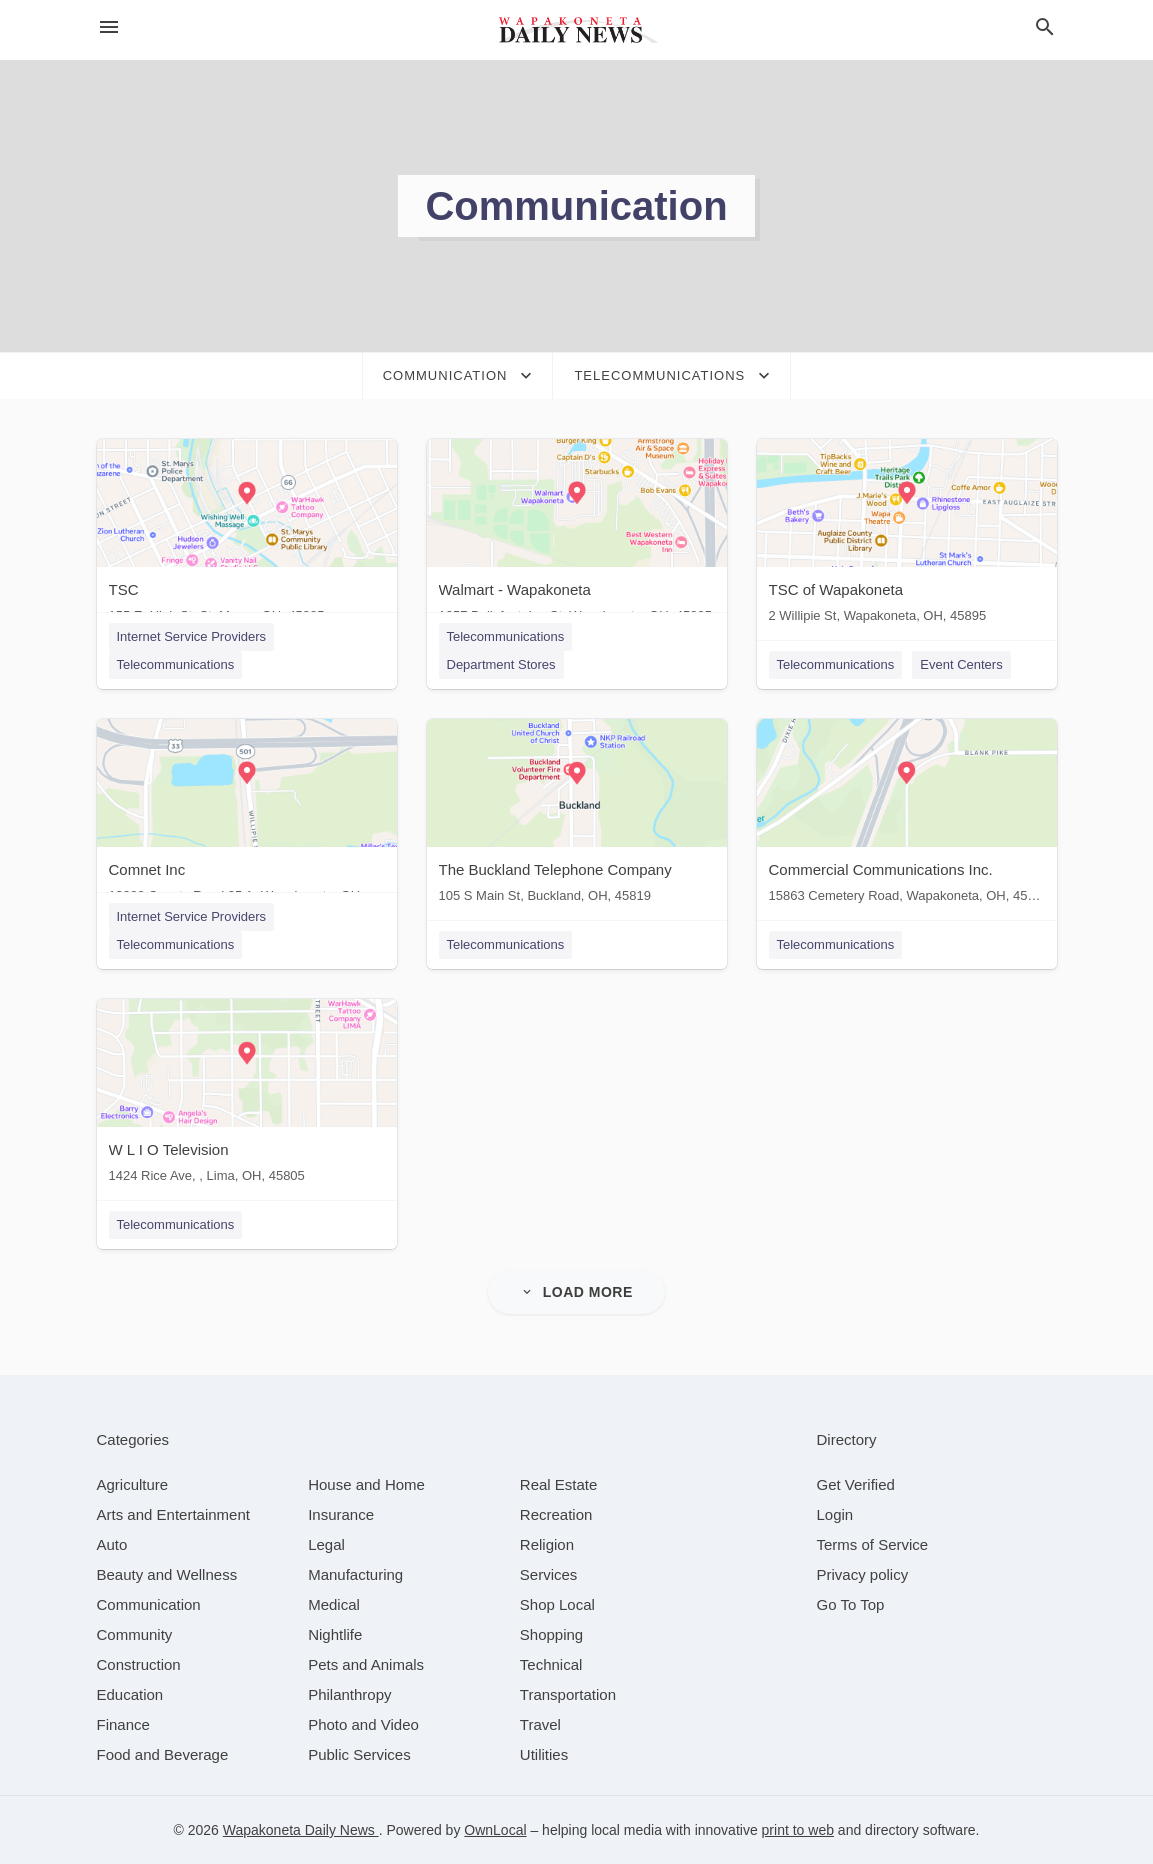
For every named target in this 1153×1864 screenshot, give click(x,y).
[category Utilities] (544, 1754)
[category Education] (130, 1694)
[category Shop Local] (557, 1604)
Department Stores (501, 664)
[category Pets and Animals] (366, 1664)
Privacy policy (863, 1574)
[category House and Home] (366, 1484)
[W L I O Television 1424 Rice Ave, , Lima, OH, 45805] (247, 1095)
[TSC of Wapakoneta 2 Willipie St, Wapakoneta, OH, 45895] (907, 535)
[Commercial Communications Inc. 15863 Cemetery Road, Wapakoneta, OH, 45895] (907, 815)
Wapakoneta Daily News (301, 1830)
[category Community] (135, 1634)
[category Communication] (149, 1604)
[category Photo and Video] (363, 1724)
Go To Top (851, 1604)
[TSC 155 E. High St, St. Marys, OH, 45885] (247, 535)
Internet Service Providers (192, 636)
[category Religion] (547, 1544)
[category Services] (549, 1574)
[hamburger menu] (109, 27)
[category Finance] (123, 1724)
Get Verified (856, 1484)
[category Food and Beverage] (163, 1754)
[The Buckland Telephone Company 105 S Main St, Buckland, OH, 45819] (577, 815)
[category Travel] (540, 1724)
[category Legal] (326, 1544)
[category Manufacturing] (355, 1574)
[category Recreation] (556, 1514)
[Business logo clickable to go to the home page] (577, 30)
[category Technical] (551, 1664)
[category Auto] (112, 1544)
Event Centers (961, 664)
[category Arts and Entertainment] (173, 1514)
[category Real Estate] (559, 1484)
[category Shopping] (551, 1634)
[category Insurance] (341, 1514)
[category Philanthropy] (349, 1694)
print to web (798, 1830)
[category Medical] (334, 1604)
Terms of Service (873, 1544)
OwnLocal (495, 1830)
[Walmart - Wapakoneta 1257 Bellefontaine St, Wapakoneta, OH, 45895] (577, 535)
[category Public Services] (359, 1754)
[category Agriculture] (133, 1484)
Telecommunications (176, 664)
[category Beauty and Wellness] (167, 1574)
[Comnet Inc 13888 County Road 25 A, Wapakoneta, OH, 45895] (247, 815)
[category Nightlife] (335, 1634)
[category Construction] (139, 1664)
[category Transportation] (568, 1694)
